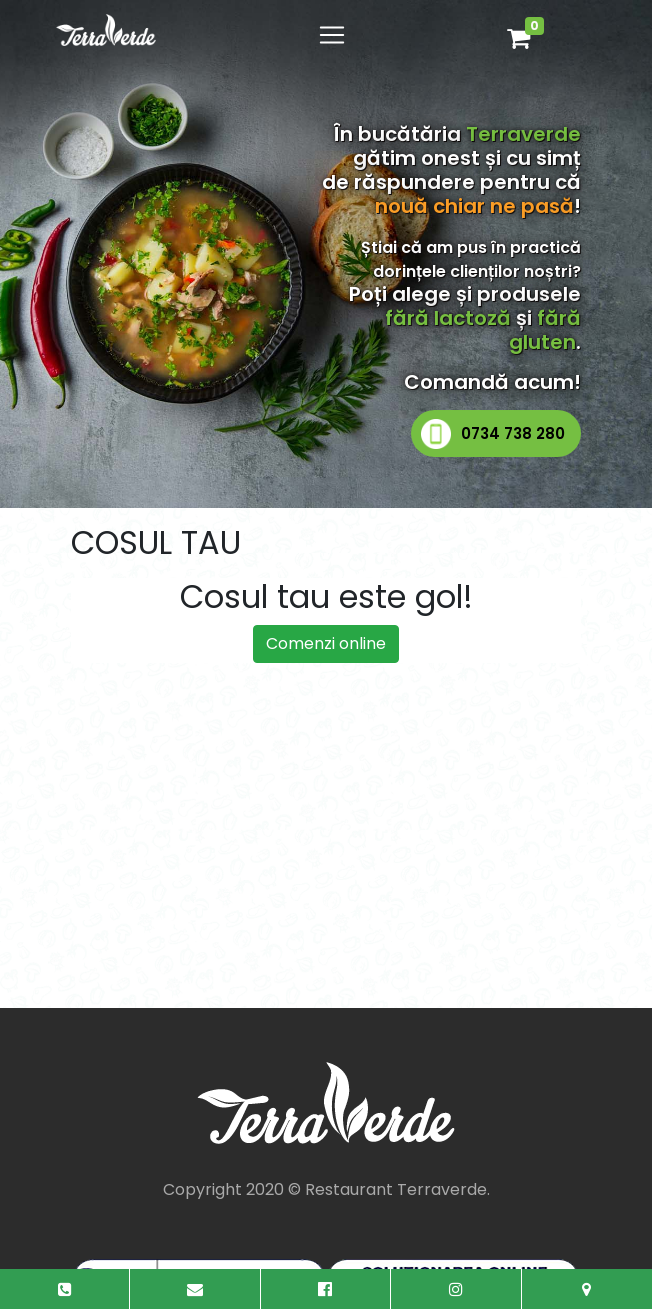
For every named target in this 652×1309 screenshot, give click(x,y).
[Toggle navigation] (332, 35)
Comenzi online (326, 643)
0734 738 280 (513, 433)
